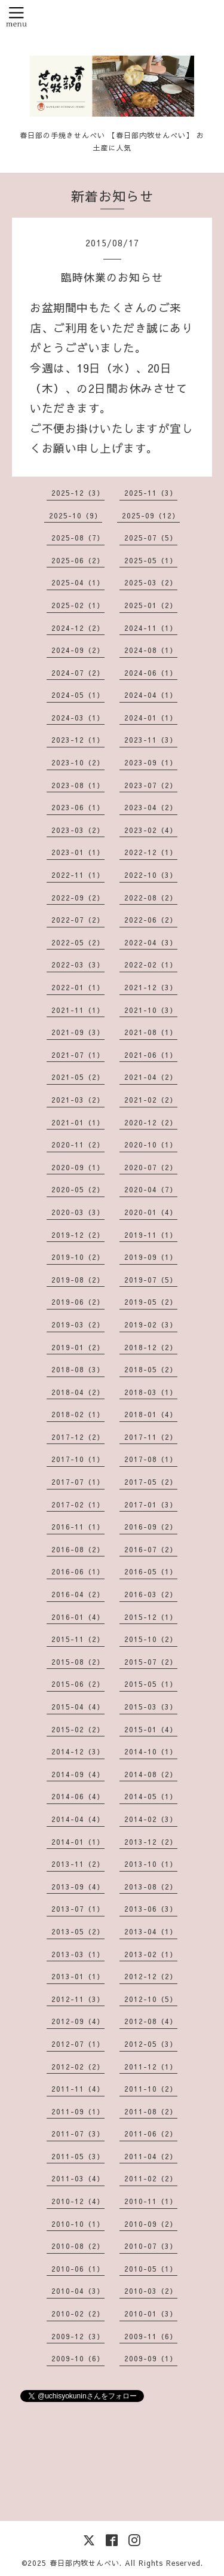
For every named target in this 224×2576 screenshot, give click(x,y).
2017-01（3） (150, 1504)
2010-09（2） (150, 2224)
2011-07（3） (78, 2133)
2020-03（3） (78, 1212)
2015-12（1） (150, 1617)
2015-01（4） (150, 1729)
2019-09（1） (150, 1257)
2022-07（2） (78, 919)
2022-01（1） (78, 987)
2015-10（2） (150, 1639)
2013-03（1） (78, 1954)
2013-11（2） (78, 1864)
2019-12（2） (78, 1235)
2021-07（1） (78, 1055)
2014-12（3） (78, 1751)
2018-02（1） (78, 1414)
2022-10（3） (150, 875)
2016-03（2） (150, 1594)
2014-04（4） (78, 1819)
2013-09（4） (78, 1886)
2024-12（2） (78, 628)
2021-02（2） (150, 1099)
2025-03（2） (150, 582)
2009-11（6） (150, 2336)
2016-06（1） (78, 1571)
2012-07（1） (78, 2044)
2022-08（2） (150, 897)
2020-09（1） (78, 1167)
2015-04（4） (78, 1706)
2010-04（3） (78, 2291)
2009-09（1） (150, 2358)
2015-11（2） (78, 1639)
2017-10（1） (78, 1459)
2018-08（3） (78, 1369)
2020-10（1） (150, 1144)
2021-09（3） (78, 1032)
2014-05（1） (150, 1796)
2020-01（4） (150, 1212)
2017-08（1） (150, 1459)
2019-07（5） (150, 1279)
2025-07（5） (150, 537)
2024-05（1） (78, 695)
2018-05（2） (150, 1369)
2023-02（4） (150, 830)
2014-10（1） (150, 1751)
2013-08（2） (150, 1886)
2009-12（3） (78, 2336)
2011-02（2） (150, 2178)
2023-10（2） (78, 762)
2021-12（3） (150, 987)
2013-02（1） (150, 1954)
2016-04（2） (78, 1594)
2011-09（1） (78, 2111)
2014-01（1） (78, 1841)
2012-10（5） (150, 1999)
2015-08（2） (78, 1662)
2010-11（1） (150, 2201)
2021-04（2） (150, 1077)
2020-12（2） (150, 1122)
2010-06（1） (78, 2268)
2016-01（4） (78, 1617)
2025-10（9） (75, 515)
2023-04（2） (150, 807)
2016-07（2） (150, 1549)
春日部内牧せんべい (84, 2563)
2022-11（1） (78, 875)
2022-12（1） (150, 852)
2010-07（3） (150, 2246)
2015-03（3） (150, 1706)
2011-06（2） (150, 2133)
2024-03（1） (78, 717)
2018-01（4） (150, 1414)
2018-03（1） (150, 1392)
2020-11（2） (78, 1144)
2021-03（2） (78, 1099)
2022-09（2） (78, 897)
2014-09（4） (78, 1774)
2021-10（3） (150, 1010)
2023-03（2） (78, 830)
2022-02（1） (150, 964)
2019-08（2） (78, 1279)
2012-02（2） (78, 2066)
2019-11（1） (150, 1235)
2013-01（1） (78, 1976)
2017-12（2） (78, 1437)
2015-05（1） (150, 1684)
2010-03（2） (150, 2291)
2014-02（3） (150, 1819)
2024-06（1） (150, 672)
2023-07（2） (150, 785)
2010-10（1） (78, 2224)
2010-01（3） (150, 2313)
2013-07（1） (78, 1908)
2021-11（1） (78, 1010)
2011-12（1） (150, 2066)
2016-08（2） (78, 1549)
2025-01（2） (150, 605)
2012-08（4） (150, 2021)
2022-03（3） (78, 964)
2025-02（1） (78, 605)
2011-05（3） (78, 2156)
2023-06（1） (78, 807)
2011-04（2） (150, 2156)
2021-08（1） (150, 1032)
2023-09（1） (150, 762)
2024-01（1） (150, 717)
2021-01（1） (78, 1122)
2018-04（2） (78, 1392)
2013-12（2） (150, 1841)
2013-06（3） (150, 1908)
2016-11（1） (78, 1526)
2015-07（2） (150, 1662)
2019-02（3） (150, 1324)
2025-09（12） (151, 515)
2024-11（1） (150, 628)
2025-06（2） (78, 560)
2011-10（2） (150, 2088)
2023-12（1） (78, 739)
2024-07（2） (78, 672)
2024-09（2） (78, 650)
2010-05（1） (150, 2268)
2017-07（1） (78, 1482)
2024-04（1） (150, 695)
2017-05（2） (150, 1482)
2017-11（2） (150, 1437)
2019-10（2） (78, 1257)
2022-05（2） (78, 942)
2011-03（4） (78, 2178)
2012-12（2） (150, 1976)
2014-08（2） (150, 1774)
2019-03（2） (78, 1324)
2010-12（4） (78, 2201)
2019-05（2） (150, 1302)
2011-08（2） (150, 2111)
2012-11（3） (78, 1999)
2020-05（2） (78, 1189)
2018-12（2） (150, 1347)
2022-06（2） (150, 919)
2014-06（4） (78, 1796)
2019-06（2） (78, 1302)
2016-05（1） (150, 1571)
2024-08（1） (150, 650)
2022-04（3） (150, 942)
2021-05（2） (78, 1077)
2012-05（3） (150, 2044)
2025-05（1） (150, 560)
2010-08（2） (78, 2246)
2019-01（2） (78, 1347)
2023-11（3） (150, 739)
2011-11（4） (78, 2088)
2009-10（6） (78, 2358)
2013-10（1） (150, 1864)
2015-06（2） (78, 1684)
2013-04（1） (150, 1931)
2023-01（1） (78, 852)
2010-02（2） (78, 2313)
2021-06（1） (150, 1055)
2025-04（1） (78, 582)
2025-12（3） (78, 493)
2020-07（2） (150, 1167)
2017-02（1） (78, 1504)
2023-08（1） (78, 785)
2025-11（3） (150, 493)
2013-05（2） (78, 1931)
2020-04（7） (150, 1189)
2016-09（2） (150, 1526)
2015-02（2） (78, 1729)
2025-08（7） (78, 537)
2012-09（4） (78, 2021)
